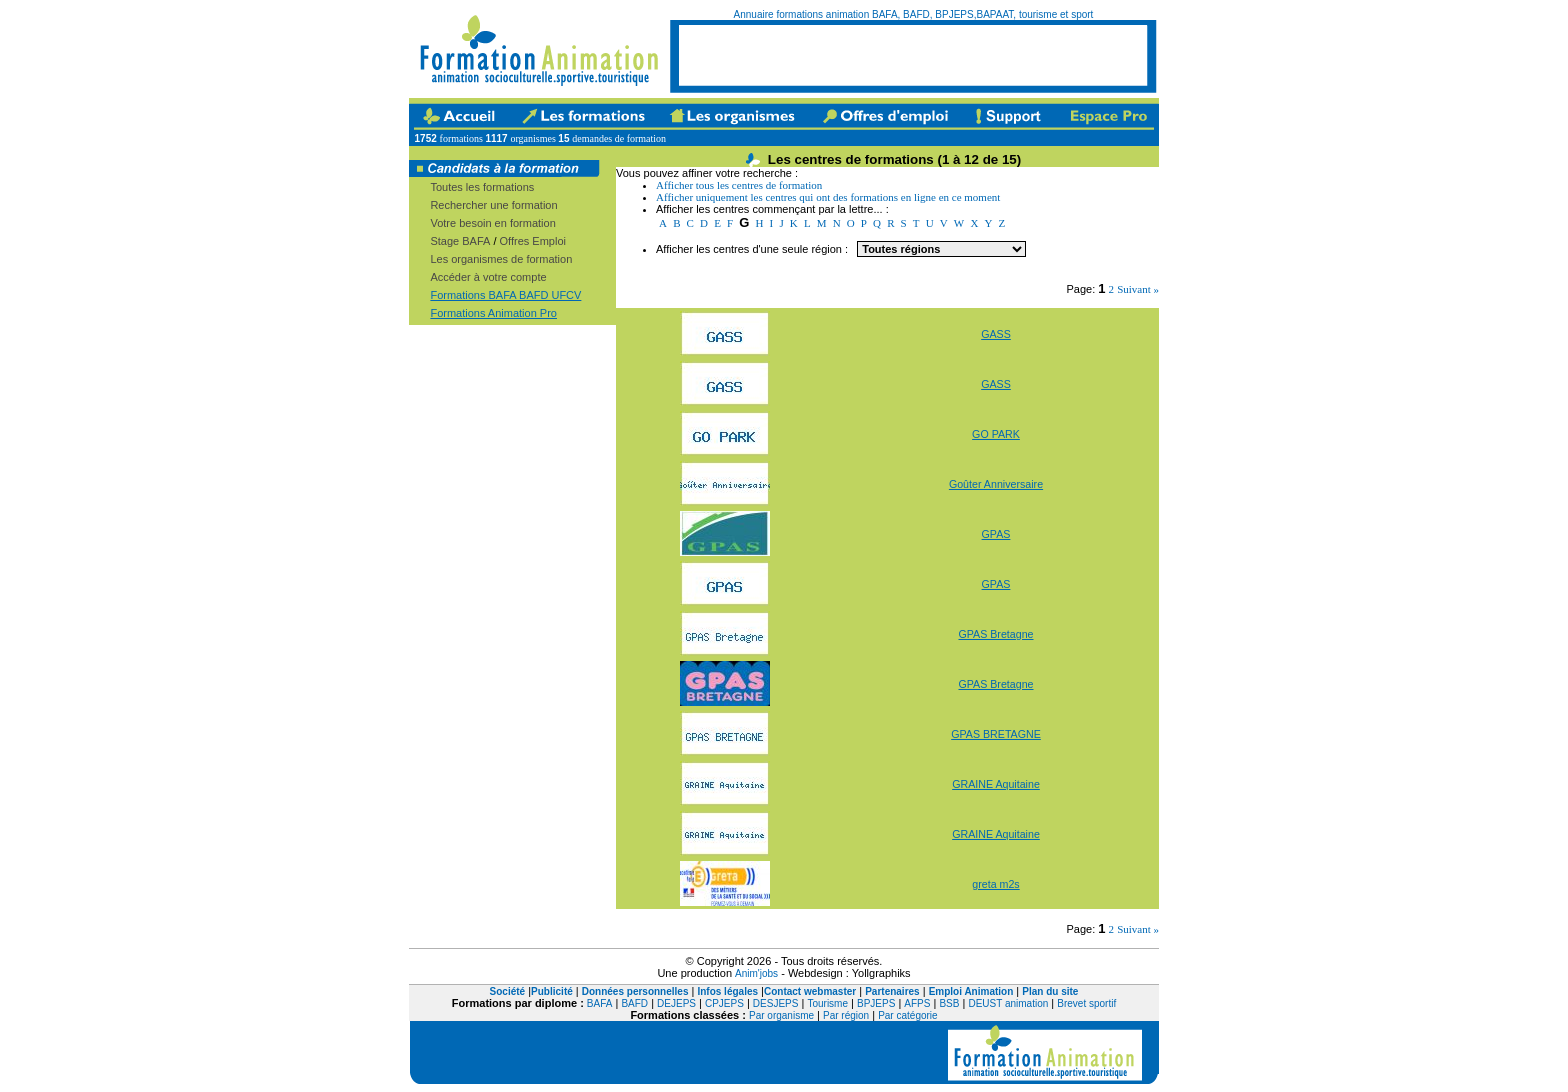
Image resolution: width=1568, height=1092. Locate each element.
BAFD (634, 1003)
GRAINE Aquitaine (996, 784)
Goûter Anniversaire (996, 484)
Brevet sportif (1086, 1003)
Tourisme (827, 1003)
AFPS (917, 1003)
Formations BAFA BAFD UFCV (505, 295)
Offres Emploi (533, 241)
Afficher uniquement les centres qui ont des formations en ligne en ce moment (828, 197)
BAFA (600, 1003)
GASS (996, 334)
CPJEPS (724, 1003)
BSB (949, 1003)
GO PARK (996, 434)
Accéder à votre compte (488, 277)
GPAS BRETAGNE (996, 734)
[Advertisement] (913, 55)
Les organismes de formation (501, 259)
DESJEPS (776, 1003)
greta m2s (995, 884)
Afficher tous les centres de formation (739, 185)
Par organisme (781, 1015)
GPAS (996, 534)
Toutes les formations (482, 187)
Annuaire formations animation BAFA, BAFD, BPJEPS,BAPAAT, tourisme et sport (914, 14)
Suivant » (1138, 289)
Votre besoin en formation (492, 223)
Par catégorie (907, 1015)
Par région (846, 1015)
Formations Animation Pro (493, 313)
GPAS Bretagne (995, 634)
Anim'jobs (756, 973)
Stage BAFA (460, 241)
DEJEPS (676, 1003)
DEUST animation (1008, 1003)
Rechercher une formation (493, 205)
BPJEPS (876, 1003)
